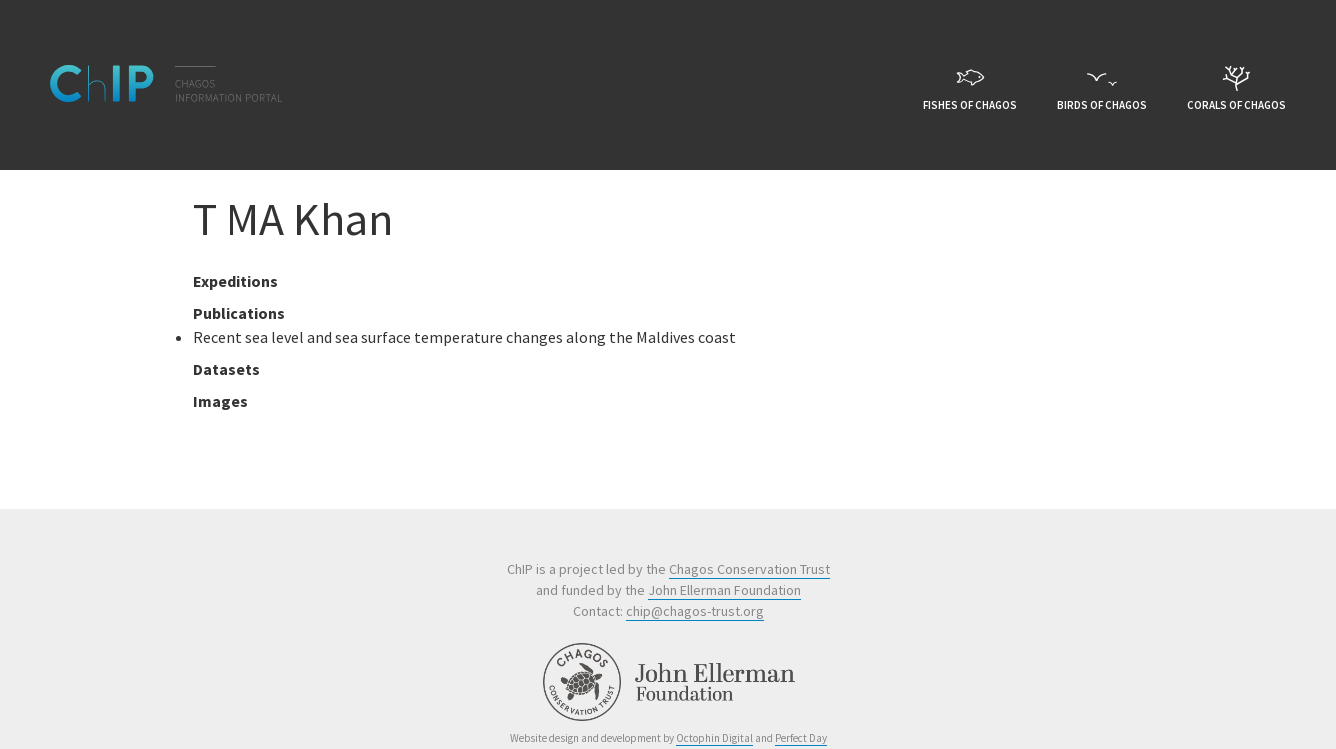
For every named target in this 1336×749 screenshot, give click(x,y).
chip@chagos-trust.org (695, 611)
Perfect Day (801, 738)
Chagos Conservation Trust (749, 569)
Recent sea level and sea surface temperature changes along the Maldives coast (464, 337)
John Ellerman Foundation (724, 590)
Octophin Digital (714, 738)
